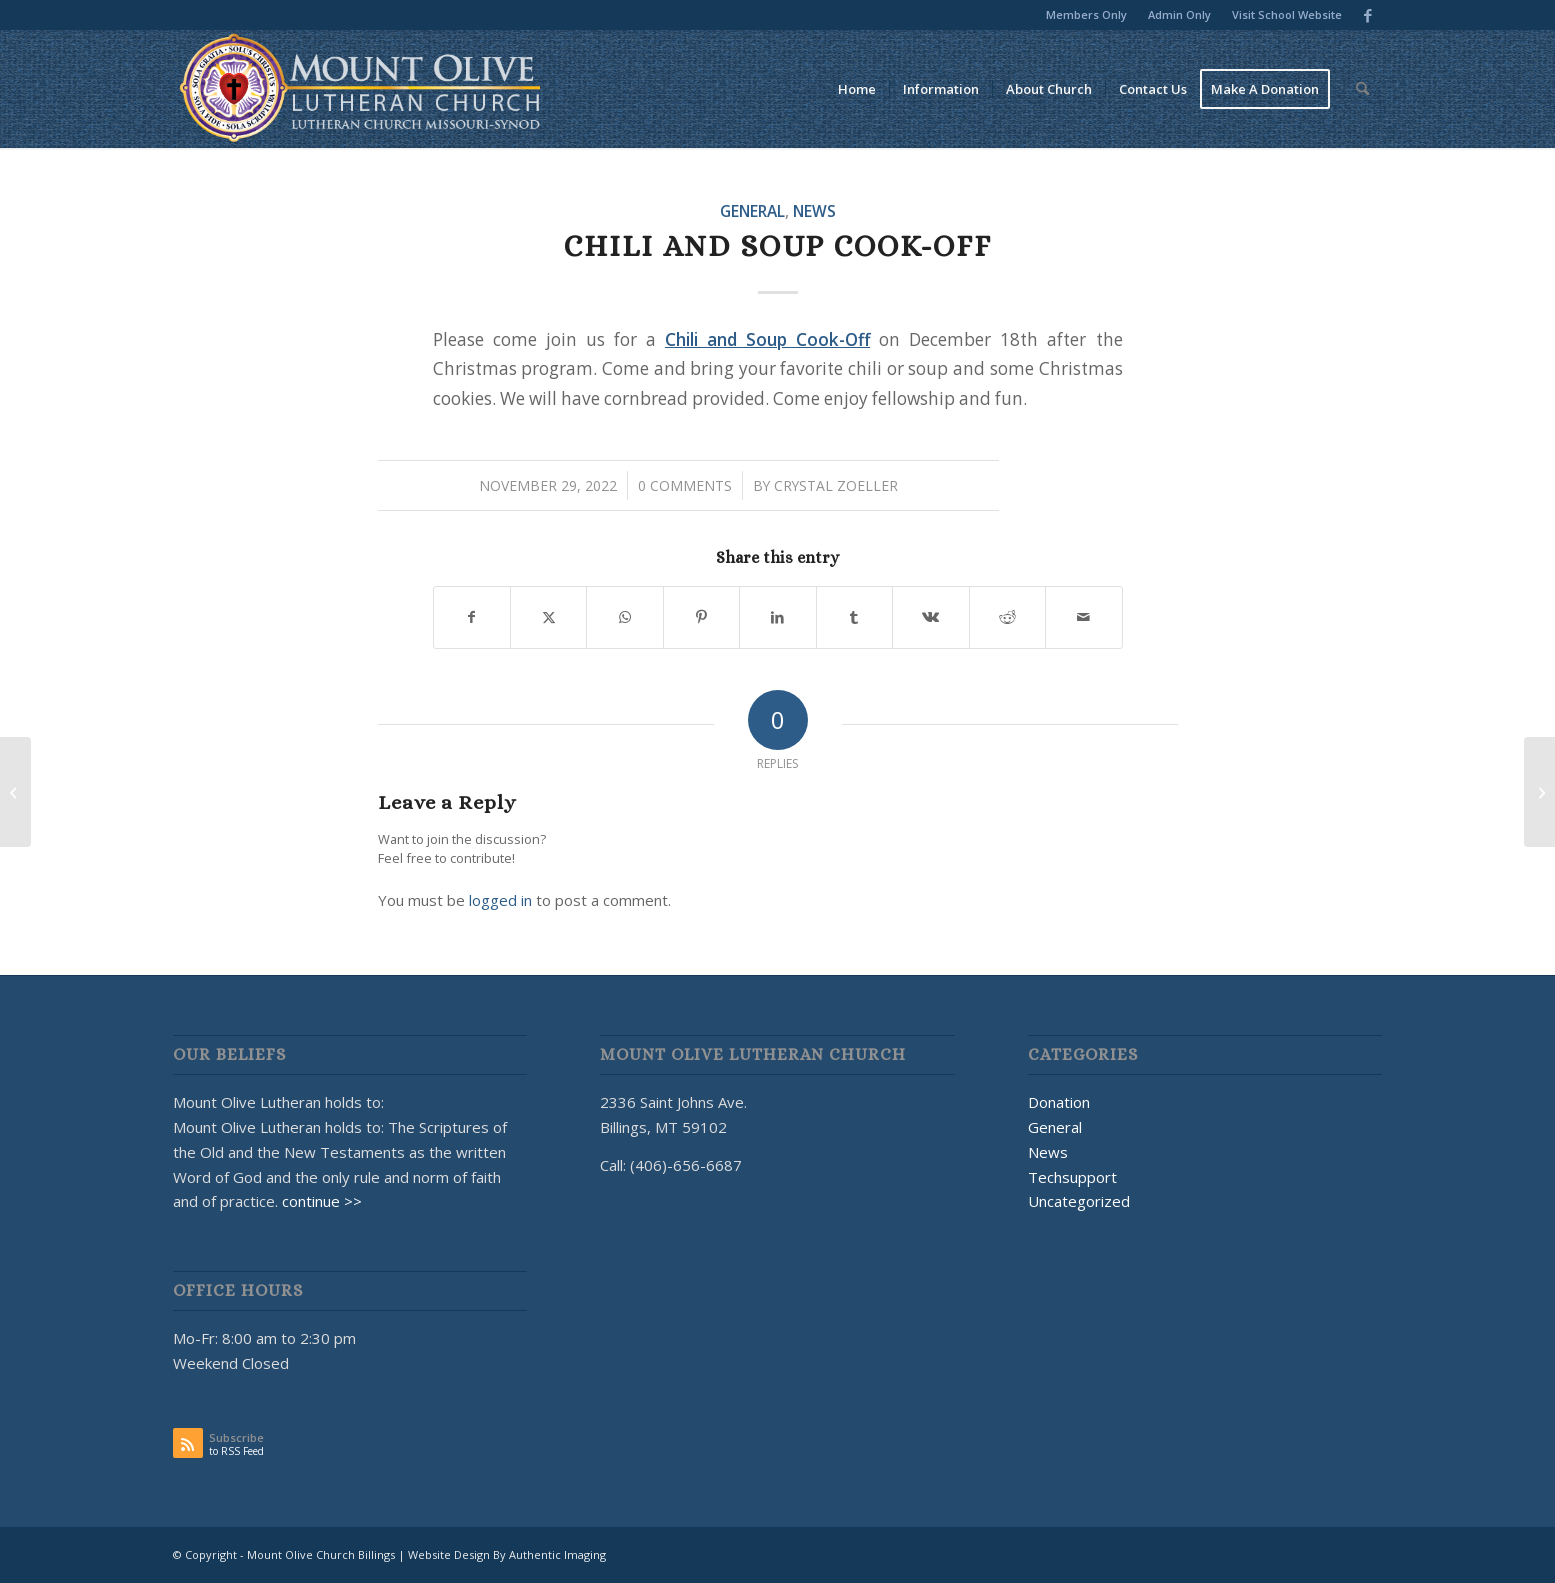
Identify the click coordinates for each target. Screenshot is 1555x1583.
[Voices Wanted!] (15, 792)
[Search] (1362, 89)
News (814, 211)
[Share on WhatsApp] (624, 617)
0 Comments (685, 485)
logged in (500, 900)
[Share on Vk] (930, 617)
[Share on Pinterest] (701, 617)
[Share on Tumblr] (854, 617)
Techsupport (1072, 1177)
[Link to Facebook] (1368, 15)
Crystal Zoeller (836, 485)
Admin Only (1179, 14)
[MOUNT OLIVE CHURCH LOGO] (360, 89)
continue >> (322, 1201)
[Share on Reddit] (1007, 617)
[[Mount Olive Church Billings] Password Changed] (1539, 792)
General (752, 211)
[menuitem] (1087, 15)
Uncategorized (1079, 1201)
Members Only (1086, 14)
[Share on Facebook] (472, 617)
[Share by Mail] (1084, 617)
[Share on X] (548, 617)
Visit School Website (1287, 14)
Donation (1059, 1102)
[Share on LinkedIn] (777, 617)
